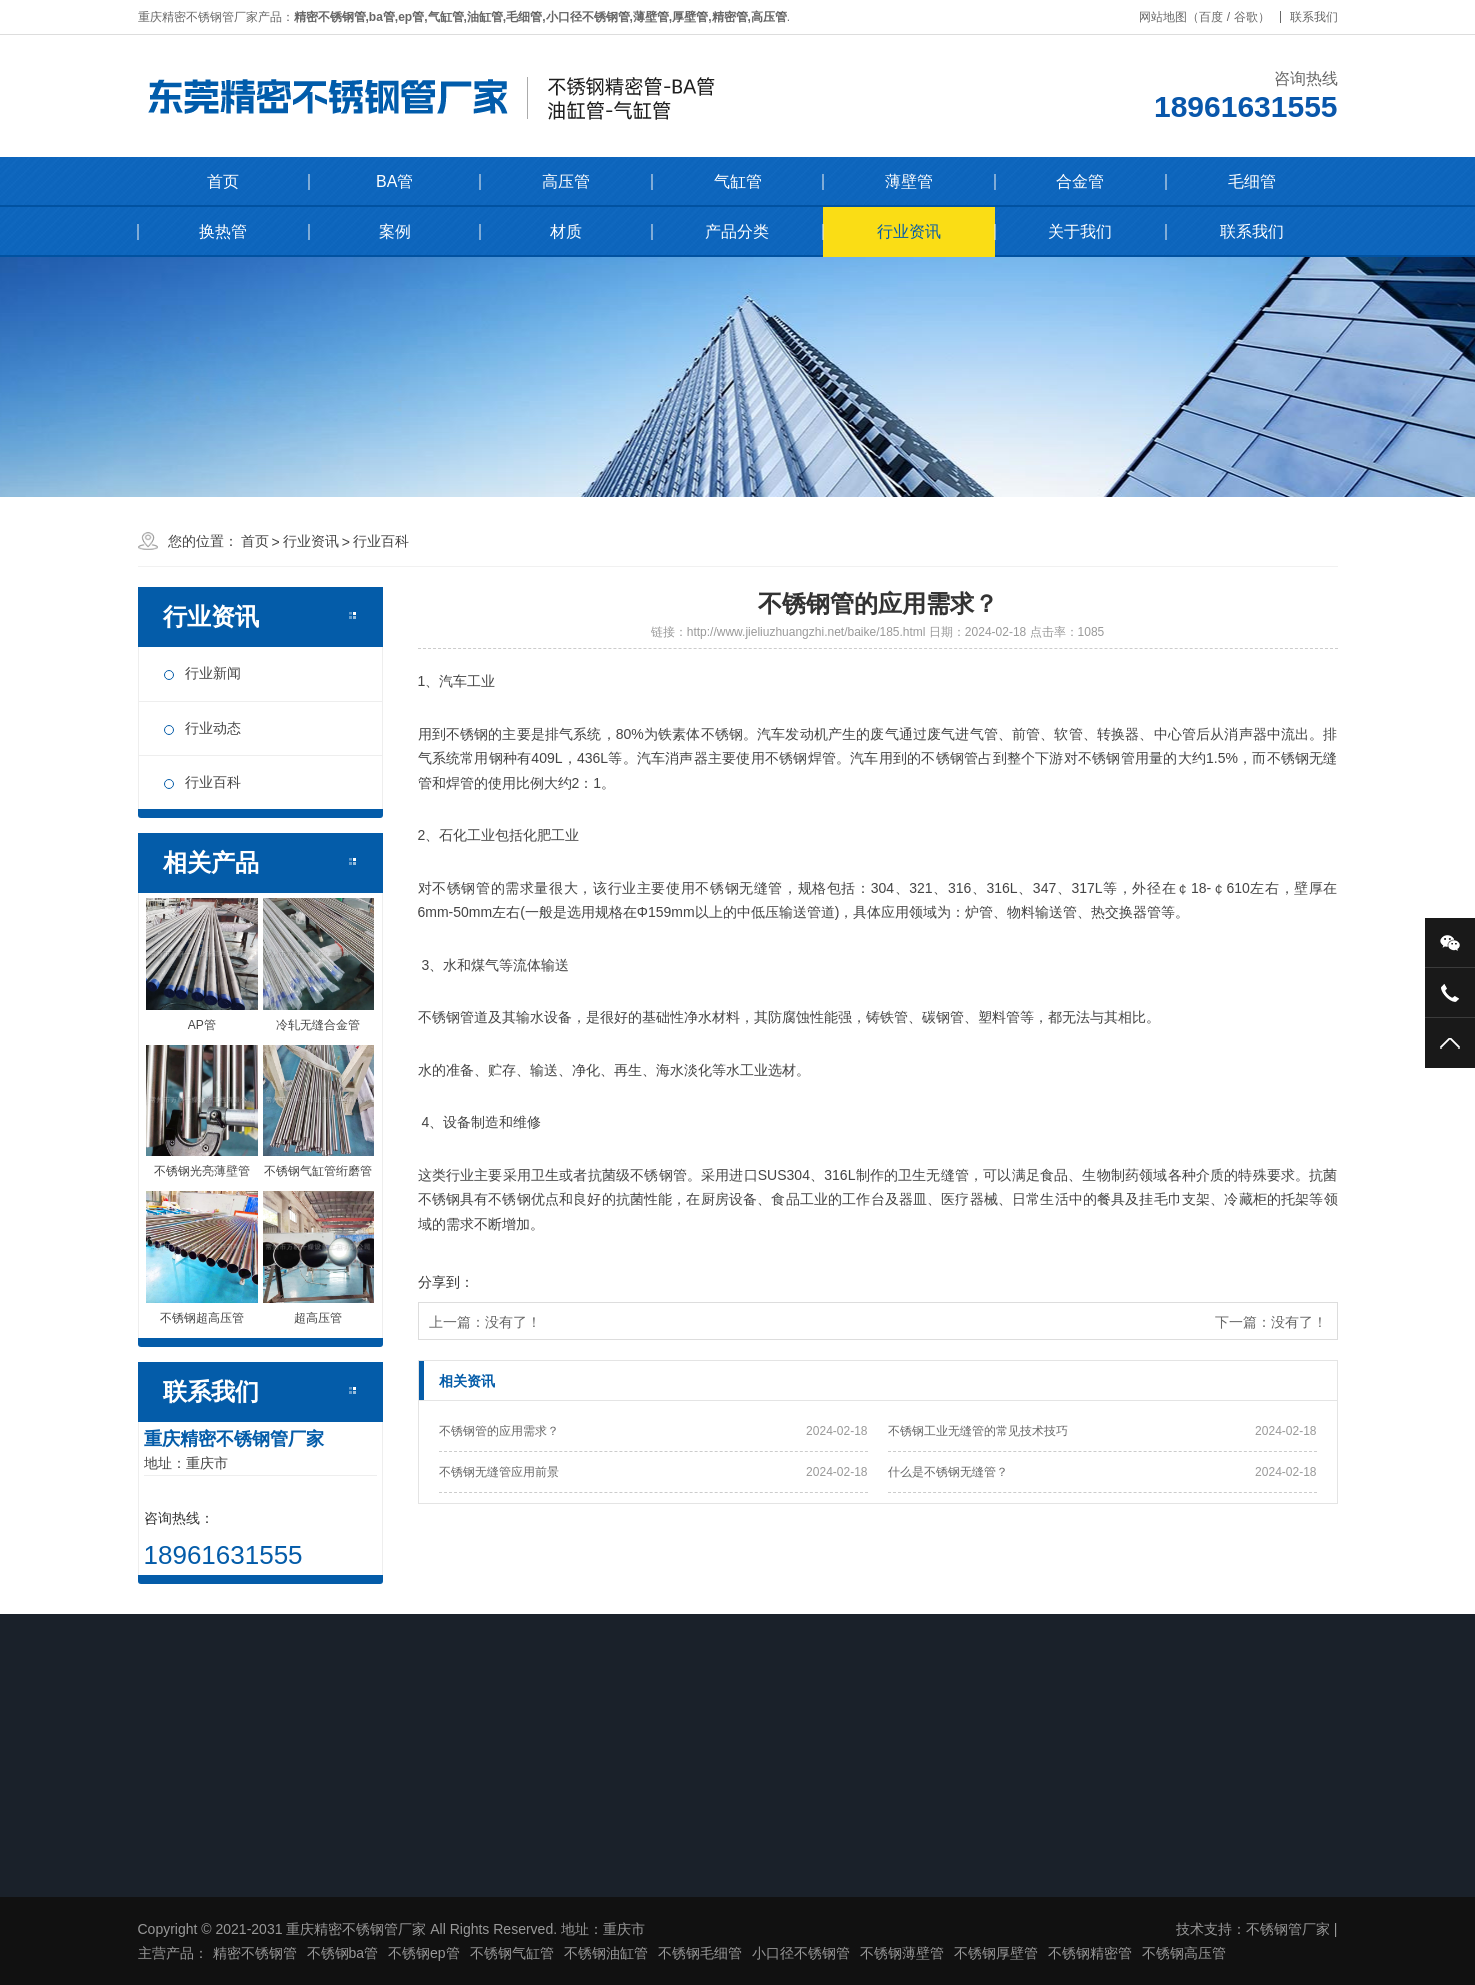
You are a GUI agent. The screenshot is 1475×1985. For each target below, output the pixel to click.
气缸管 (738, 181)
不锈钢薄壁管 (902, 1953)
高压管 (566, 181)
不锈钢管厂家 (1288, 1929)
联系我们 (1324, 17)
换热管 (223, 231)
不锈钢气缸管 (512, 1953)
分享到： (446, 1282)
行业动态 (213, 728)
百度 (1222, 17)
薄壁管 (909, 181)
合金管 (1080, 181)
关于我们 (1080, 231)
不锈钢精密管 (1090, 1953)
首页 (223, 181)
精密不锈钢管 (255, 1953)
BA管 (394, 181)
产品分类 (737, 231)
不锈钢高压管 (1184, 1953)
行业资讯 (909, 231)
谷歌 (1256, 17)
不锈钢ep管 (424, 1953)
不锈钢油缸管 (606, 1953)
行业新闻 (213, 673)
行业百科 (381, 541)
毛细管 (1252, 181)
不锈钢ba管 (343, 1953)
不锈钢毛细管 (700, 1953)
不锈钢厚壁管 (996, 1953)
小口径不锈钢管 (801, 1953)
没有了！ (513, 1322)
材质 (566, 231)
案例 (395, 231)
